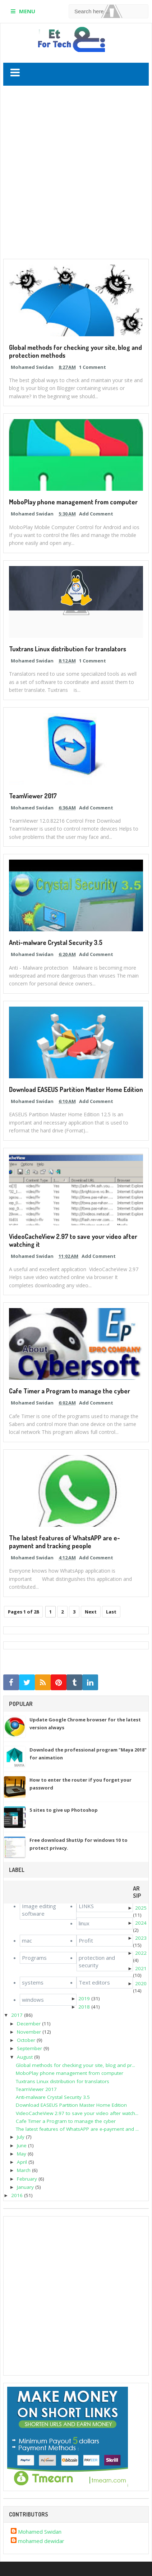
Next (91, 1611)
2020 (141, 1983)
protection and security (97, 1961)
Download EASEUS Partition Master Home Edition (76, 1089)
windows (33, 1999)
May (21, 2153)
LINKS (86, 1906)
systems (32, 1982)
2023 (141, 1938)
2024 (141, 1923)
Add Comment (96, 513)
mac (27, 1940)
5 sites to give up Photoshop (63, 1810)
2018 (84, 2007)
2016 (17, 2195)
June (22, 2145)
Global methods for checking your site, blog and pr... (75, 2065)
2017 (17, 2015)
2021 (141, 1968)
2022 (141, 1953)
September (29, 2048)
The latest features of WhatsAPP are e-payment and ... (77, 2129)
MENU (27, 11)
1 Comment (92, 367)
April (22, 2162)
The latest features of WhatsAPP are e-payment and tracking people (64, 1542)
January (25, 2187)
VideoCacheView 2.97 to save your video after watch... (77, 2113)
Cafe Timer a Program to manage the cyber (69, 1391)
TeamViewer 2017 (33, 796)
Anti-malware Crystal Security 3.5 (55, 942)
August (25, 2057)
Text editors (94, 1982)
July (20, 2137)
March (24, 2170)
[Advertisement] (76, 174)
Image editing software (39, 1909)
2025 (141, 1908)
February (27, 2179)
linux (84, 1923)
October (26, 2040)
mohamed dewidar (41, 2540)
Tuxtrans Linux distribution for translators (67, 649)
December (29, 2023)
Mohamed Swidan (39, 2531)
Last (111, 1611)
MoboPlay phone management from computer (73, 502)
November (29, 2032)
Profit (86, 1940)
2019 (84, 1998)
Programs (34, 1957)
